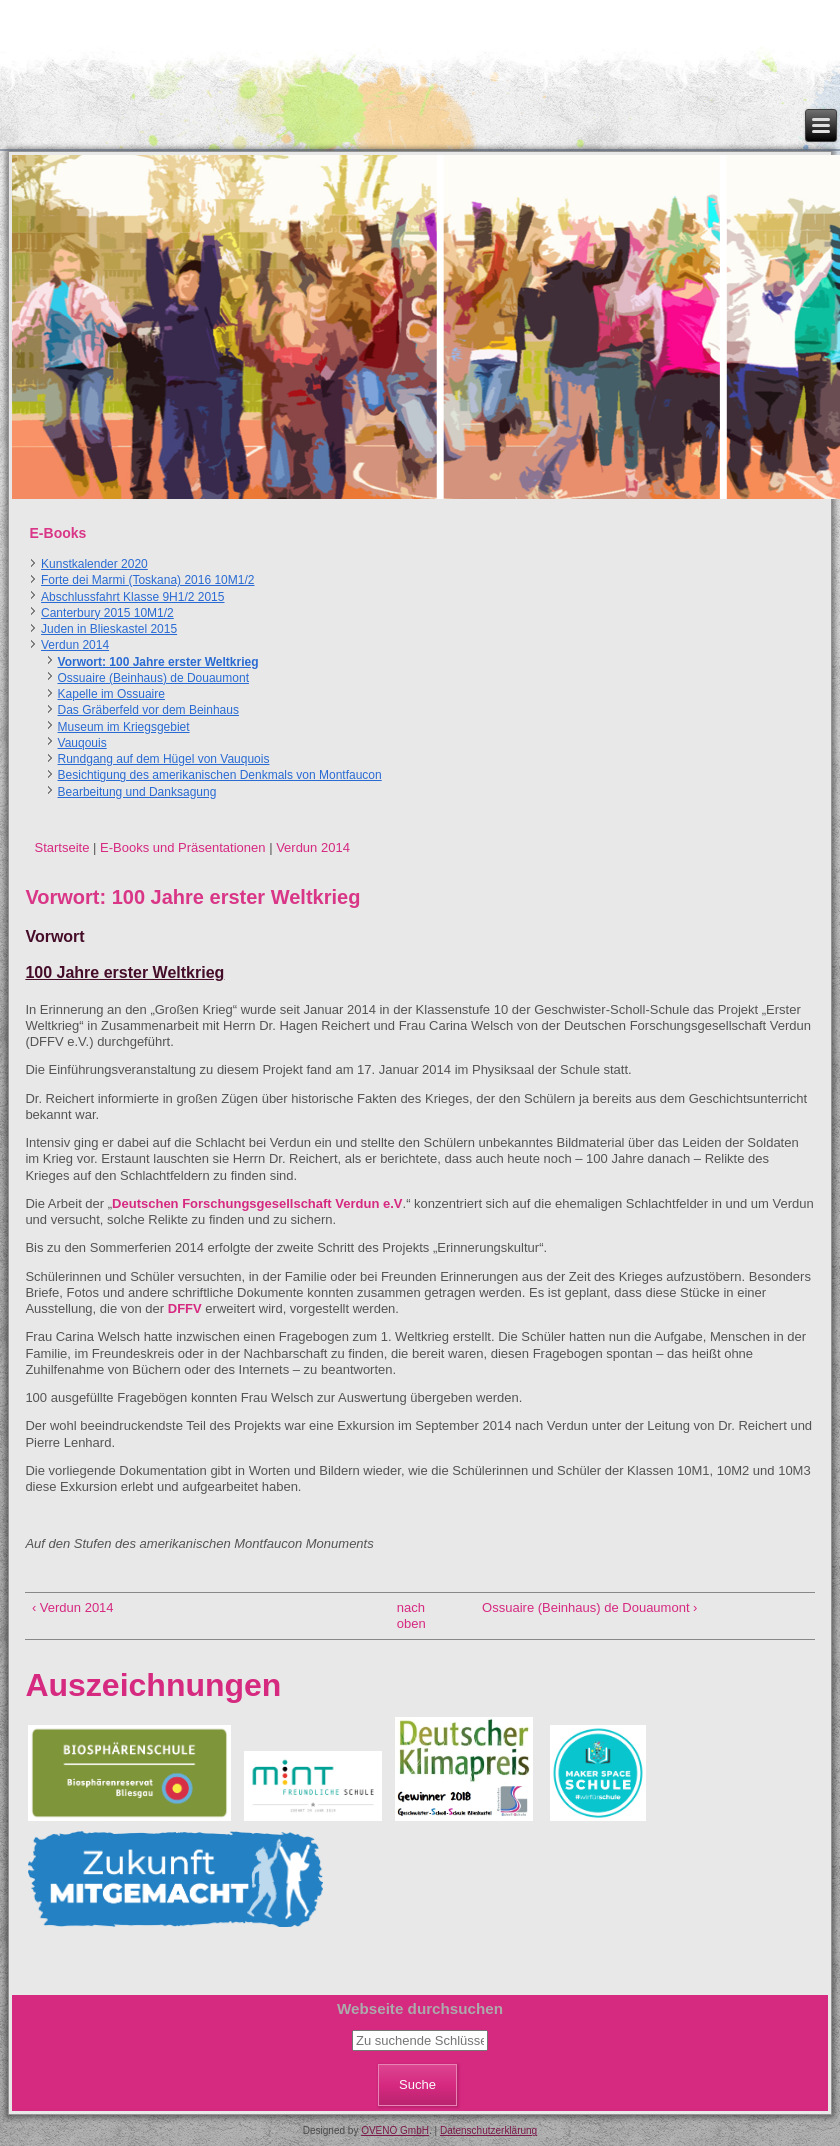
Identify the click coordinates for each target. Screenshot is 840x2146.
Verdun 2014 (75, 645)
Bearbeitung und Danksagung (137, 792)
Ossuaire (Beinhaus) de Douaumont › (589, 1607)
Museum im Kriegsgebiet (124, 727)
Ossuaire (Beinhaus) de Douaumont (153, 678)
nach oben (411, 1615)
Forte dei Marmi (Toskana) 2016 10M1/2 (147, 580)
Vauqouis (82, 743)
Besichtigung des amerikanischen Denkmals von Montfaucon (220, 775)
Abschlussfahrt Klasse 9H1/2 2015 (132, 597)
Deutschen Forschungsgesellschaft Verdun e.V (257, 1203)
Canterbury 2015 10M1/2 (107, 613)
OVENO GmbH (395, 2130)
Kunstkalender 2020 (94, 564)
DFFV (185, 1308)
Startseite (61, 847)
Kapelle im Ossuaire (111, 694)
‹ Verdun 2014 (73, 1607)
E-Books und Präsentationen (183, 847)
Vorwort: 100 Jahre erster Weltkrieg (158, 662)
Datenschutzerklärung (488, 2130)
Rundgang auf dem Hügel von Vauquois (164, 759)
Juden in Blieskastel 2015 (109, 629)
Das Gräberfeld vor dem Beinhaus (148, 710)
